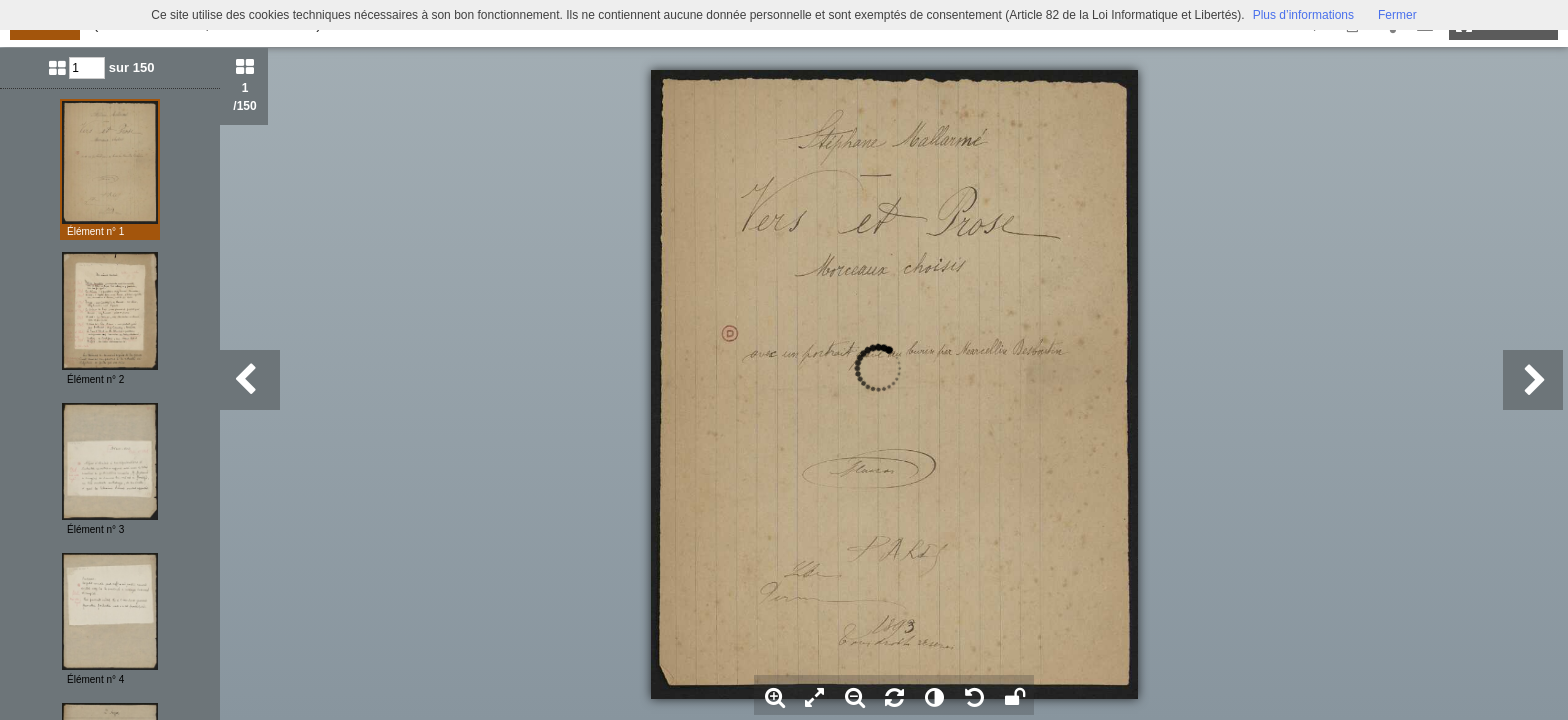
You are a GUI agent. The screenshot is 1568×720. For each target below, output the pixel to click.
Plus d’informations (1303, 15)
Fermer (1397, 15)
